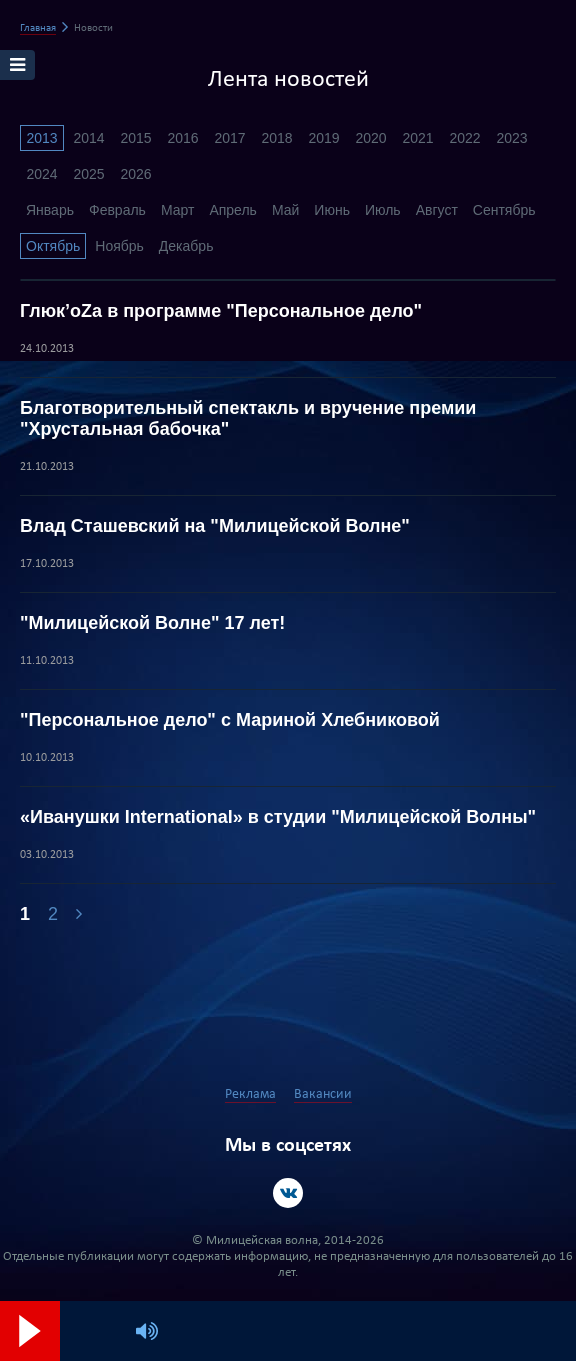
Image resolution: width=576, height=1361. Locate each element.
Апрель (233, 210)
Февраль (117, 210)
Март (178, 210)
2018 (276, 138)
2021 (417, 138)
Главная (38, 28)
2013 (41, 138)
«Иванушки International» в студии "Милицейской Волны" (278, 817)
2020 (370, 138)
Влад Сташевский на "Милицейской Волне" (215, 526)
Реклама (250, 1094)
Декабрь (186, 246)
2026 (135, 174)
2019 (323, 138)
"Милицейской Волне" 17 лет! (152, 623)
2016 (182, 138)
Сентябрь (504, 210)
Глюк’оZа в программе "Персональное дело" (221, 311)
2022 (464, 138)
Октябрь (53, 246)
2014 (88, 138)
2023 (511, 138)
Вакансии (323, 1094)
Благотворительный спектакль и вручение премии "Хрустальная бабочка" (248, 418)
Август (437, 210)
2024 (41, 174)
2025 (88, 174)
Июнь (332, 210)
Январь (50, 210)
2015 (135, 138)
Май (285, 210)
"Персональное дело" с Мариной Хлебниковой (230, 720)
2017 (229, 138)
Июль (383, 210)
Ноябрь (119, 246)
